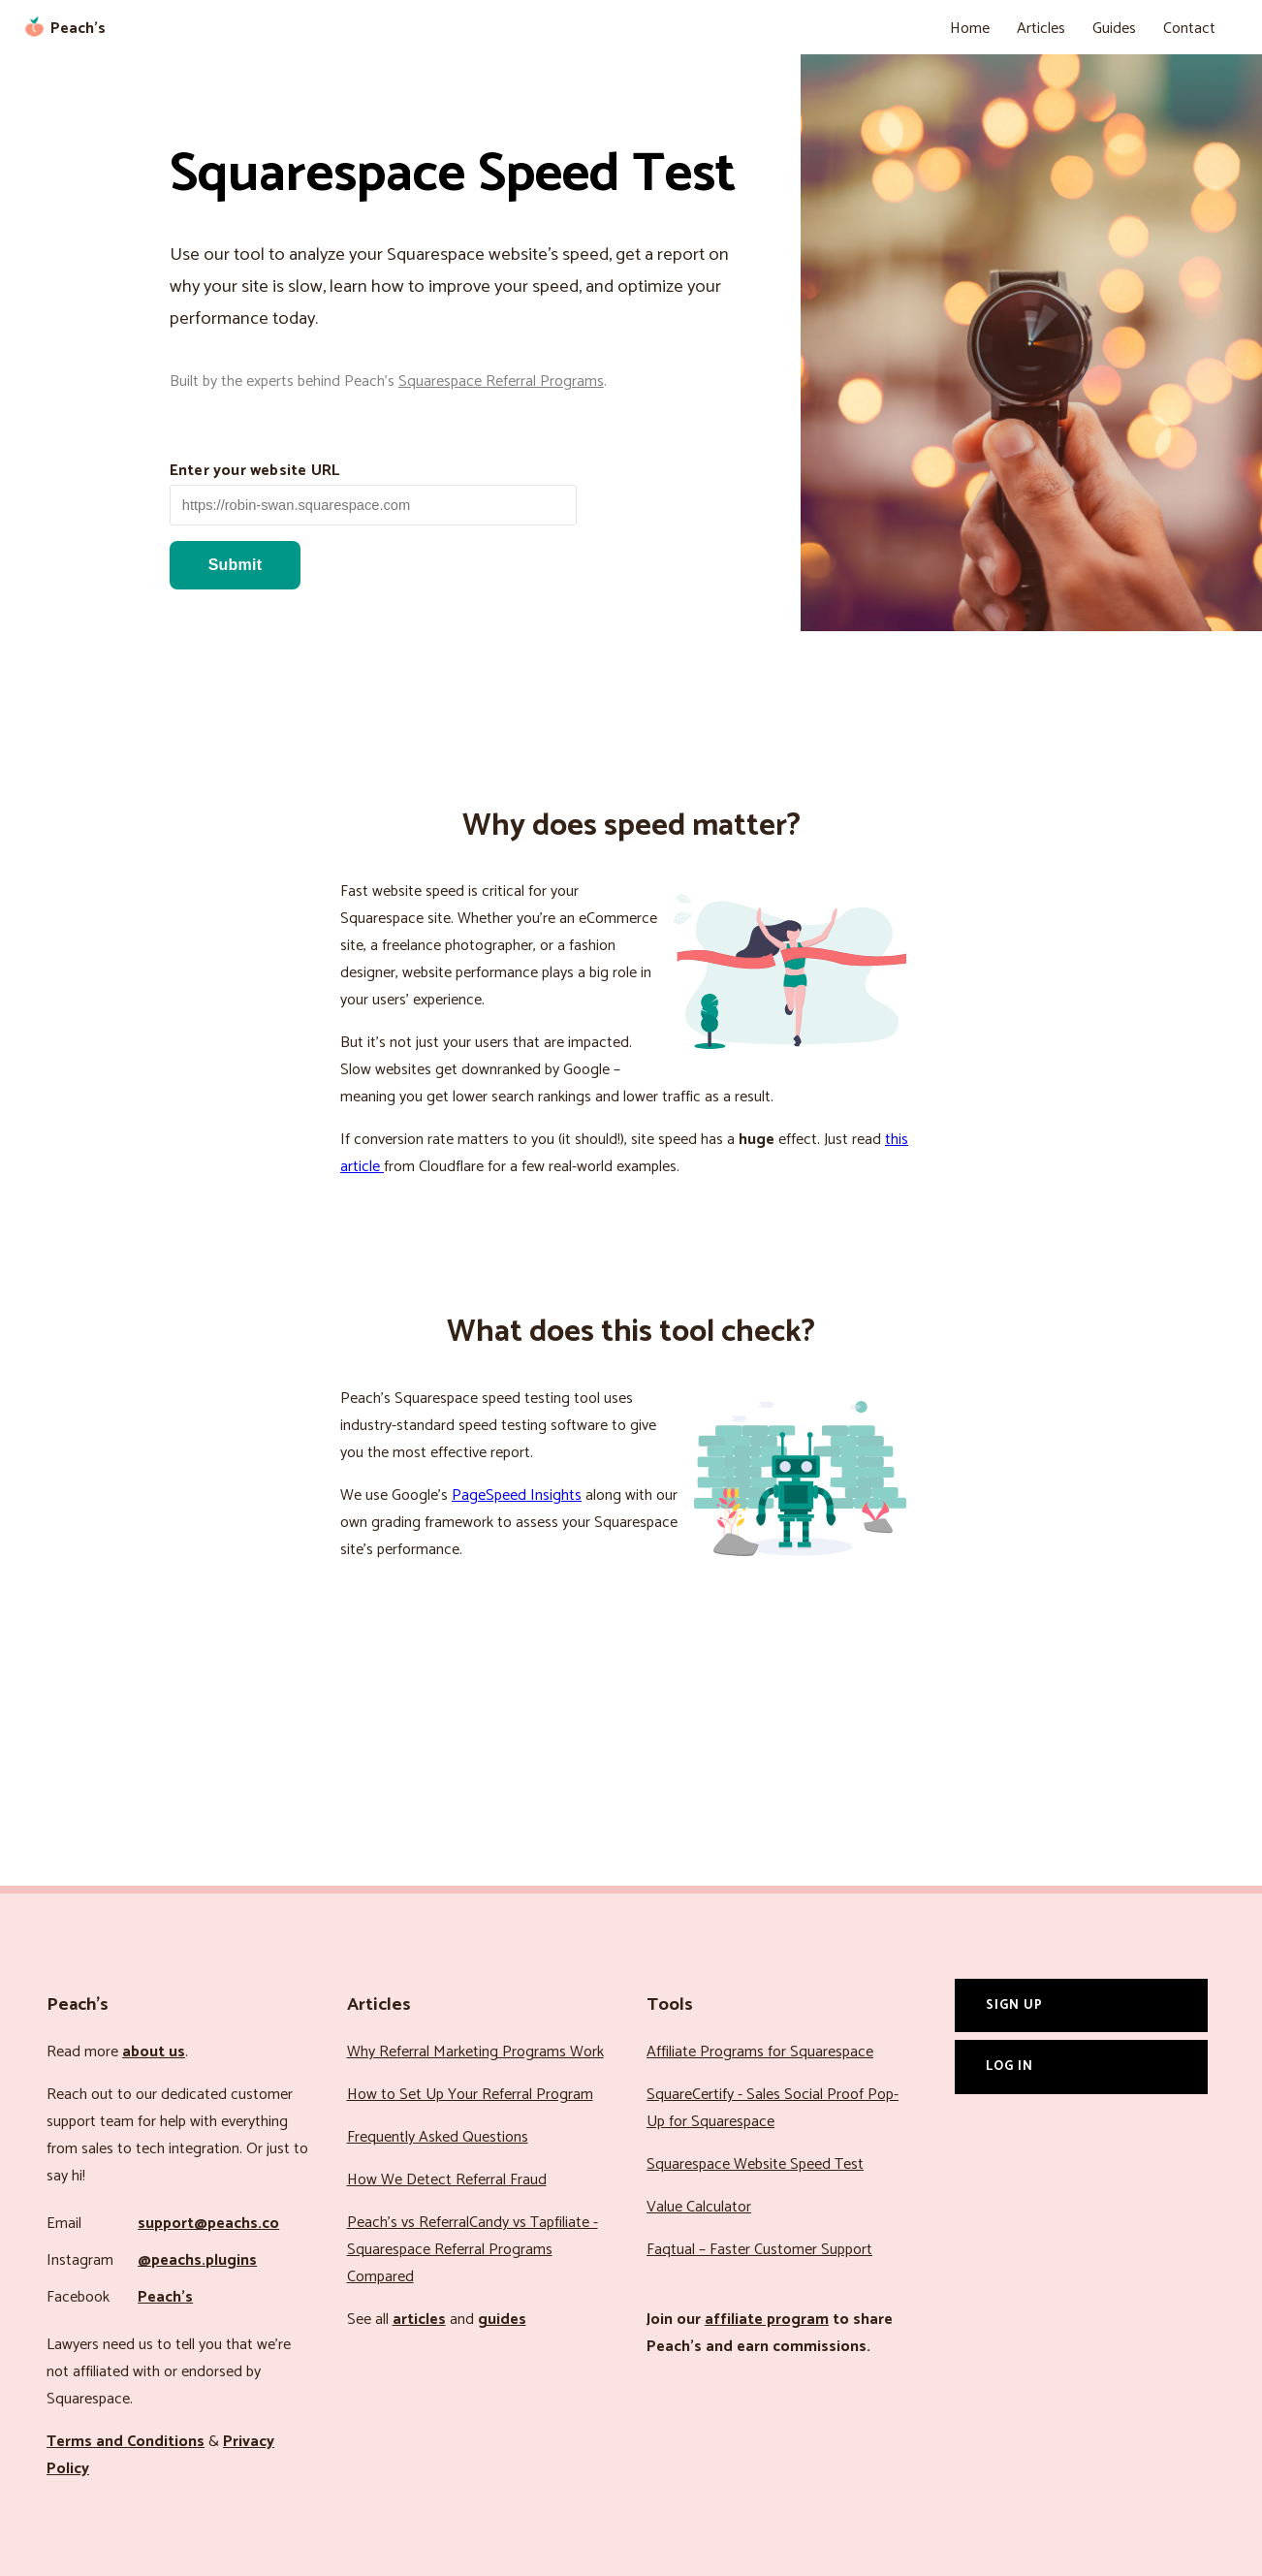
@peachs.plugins (197, 2260)
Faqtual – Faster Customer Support (759, 2250)
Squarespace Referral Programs (501, 381)
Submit (235, 565)
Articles (1041, 29)
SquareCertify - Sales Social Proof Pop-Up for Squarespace (773, 2108)
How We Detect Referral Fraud (447, 2180)
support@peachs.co (208, 2223)
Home (970, 29)
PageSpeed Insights (517, 1495)
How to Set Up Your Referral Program (470, 2095)
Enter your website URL (254, 471)
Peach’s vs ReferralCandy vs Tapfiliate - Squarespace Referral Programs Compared (472, 2250)
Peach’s (165, 2297)
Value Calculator (699, 2207)
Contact (1189, 29)
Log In (1009, 2066)
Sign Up (1014, 2005)
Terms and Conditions (126, 2442)
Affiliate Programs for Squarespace (760, 2052)
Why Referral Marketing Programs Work (475, 2052)
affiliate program (767, 2319)
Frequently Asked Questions (437, 2137)
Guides (1114, 29)
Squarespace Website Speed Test (755, 2164)
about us (153, 2052)
